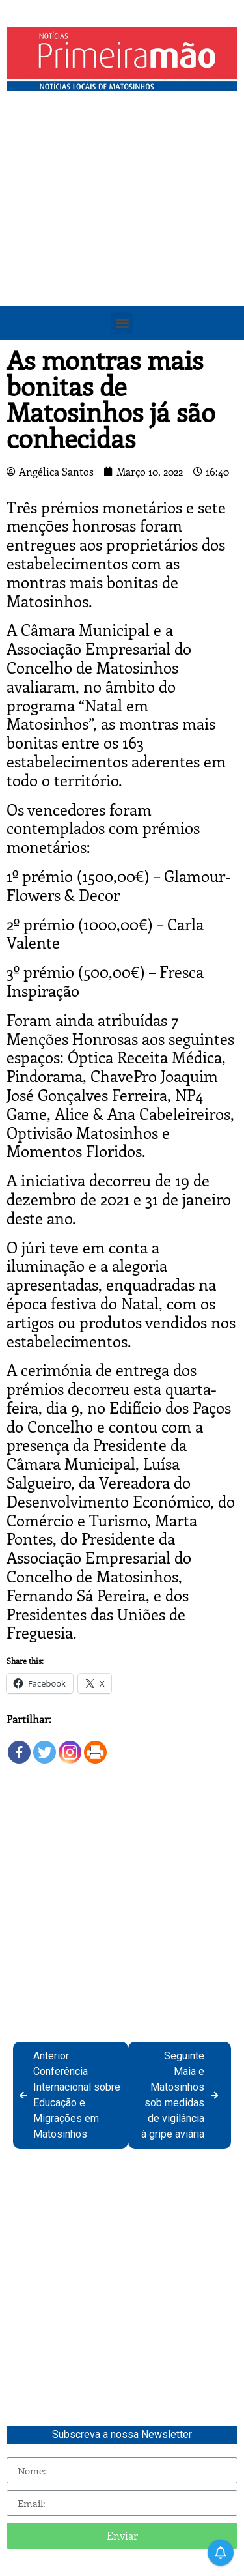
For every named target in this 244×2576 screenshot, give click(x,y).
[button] (122, 323)
